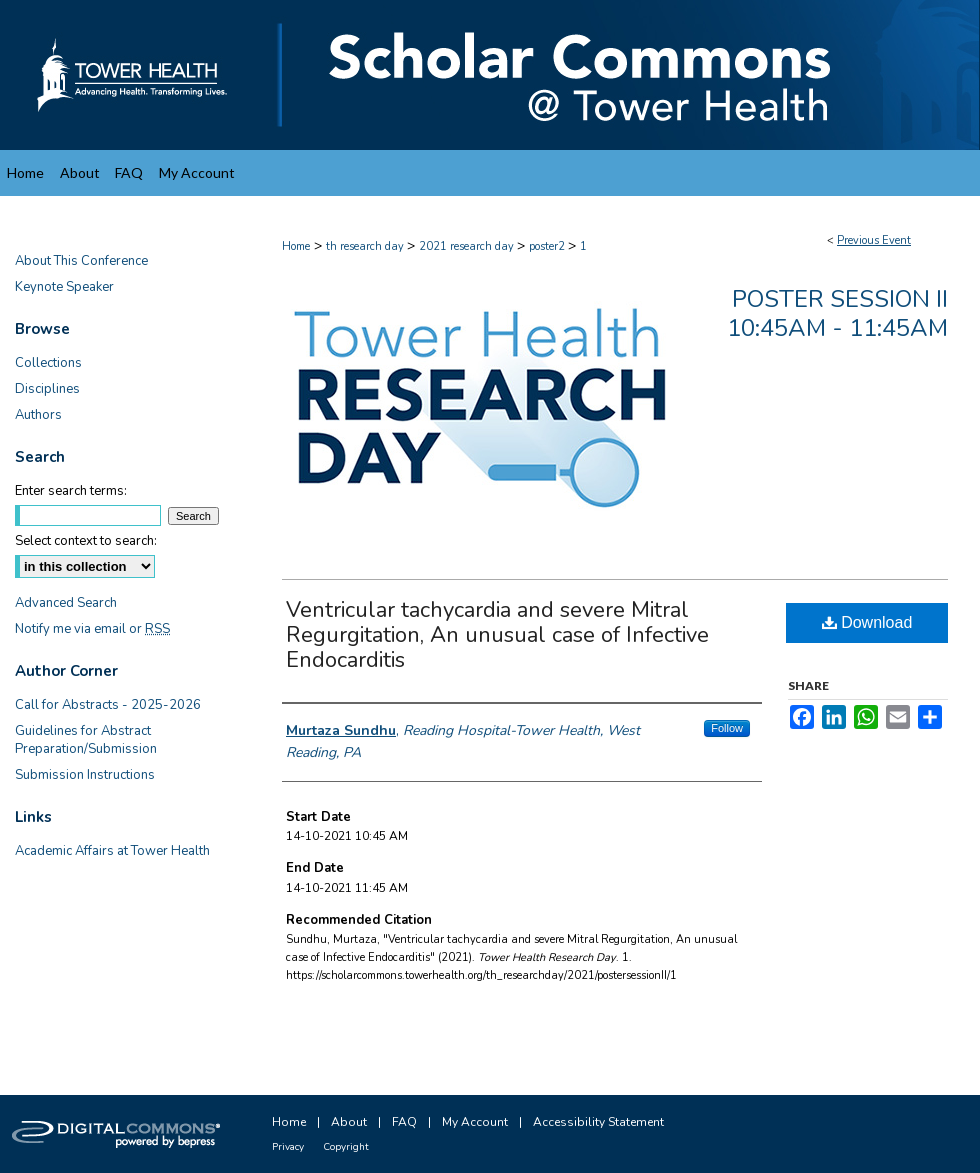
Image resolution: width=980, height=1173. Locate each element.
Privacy (288, 1147)
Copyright (346, 1147)
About (349, 1122)
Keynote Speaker (64, 287)
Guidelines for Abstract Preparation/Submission (86, 740)
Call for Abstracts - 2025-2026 (108, 705)
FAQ (404, 1122)
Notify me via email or (92, 629)
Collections (48, 363)
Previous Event (874, 240)
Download (867, 622)
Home (296, 246)
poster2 (548, 246)
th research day (366, 246)
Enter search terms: (71, 491)
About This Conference (81, 261)
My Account (475, 1122)
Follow (727, 728)
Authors (38, 415)
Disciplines (47, 389)
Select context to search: (86, 541)
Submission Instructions (85, 775)
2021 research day (468, 246)
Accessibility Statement (598, 1122)
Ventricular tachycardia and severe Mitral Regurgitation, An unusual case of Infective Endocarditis (497, 635)
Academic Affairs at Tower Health (112, 851)
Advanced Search (66, 603)
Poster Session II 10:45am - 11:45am (837, 313)
